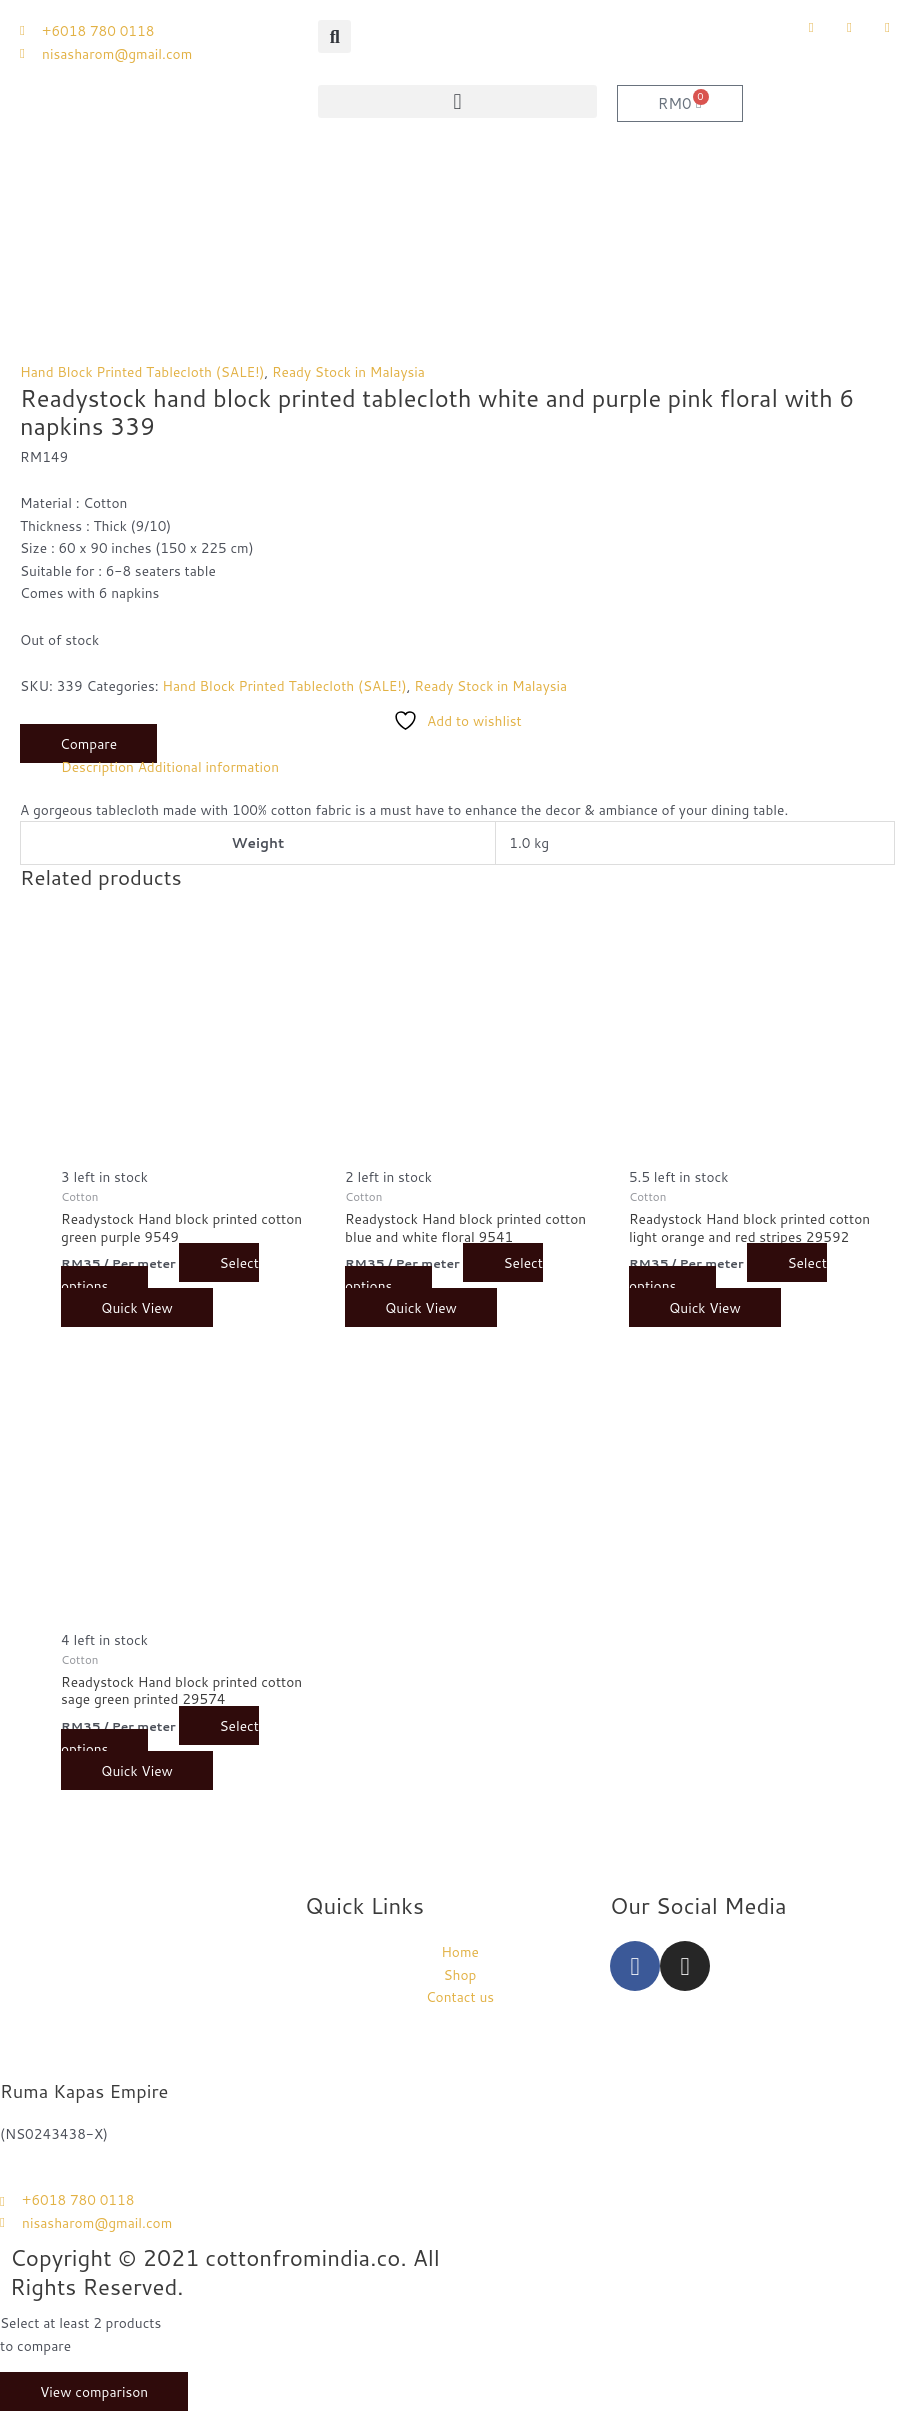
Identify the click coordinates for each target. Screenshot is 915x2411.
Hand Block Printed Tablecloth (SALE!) (142, 371)
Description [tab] (97, 766)
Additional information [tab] (208, 766)
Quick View (137, 1307)
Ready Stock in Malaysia (348, 371)
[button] (334, 36)
